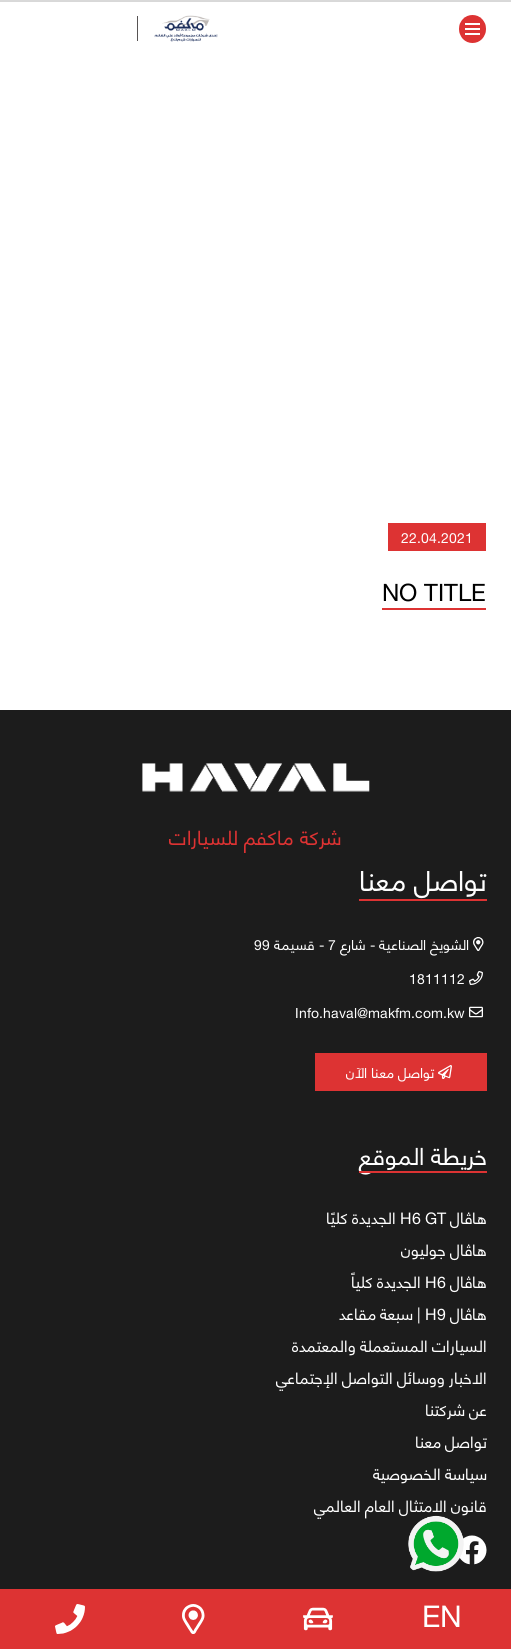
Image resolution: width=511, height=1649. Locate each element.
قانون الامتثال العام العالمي (400, 1505)
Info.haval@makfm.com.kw (389, 1011)
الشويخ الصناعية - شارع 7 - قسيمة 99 (369, 943)
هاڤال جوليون (444, 1249)
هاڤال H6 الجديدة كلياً (419, 1281)
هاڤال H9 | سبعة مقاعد (413, 1313)
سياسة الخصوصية (430, 1473)
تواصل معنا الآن (399, 1071)
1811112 (446, 977)
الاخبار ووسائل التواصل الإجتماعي (381, 1377)
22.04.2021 (437, 536)
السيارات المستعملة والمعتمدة (389, 1345)
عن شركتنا (456, 1409)
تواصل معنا (451, 1441)
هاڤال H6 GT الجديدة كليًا (406, 1217)
